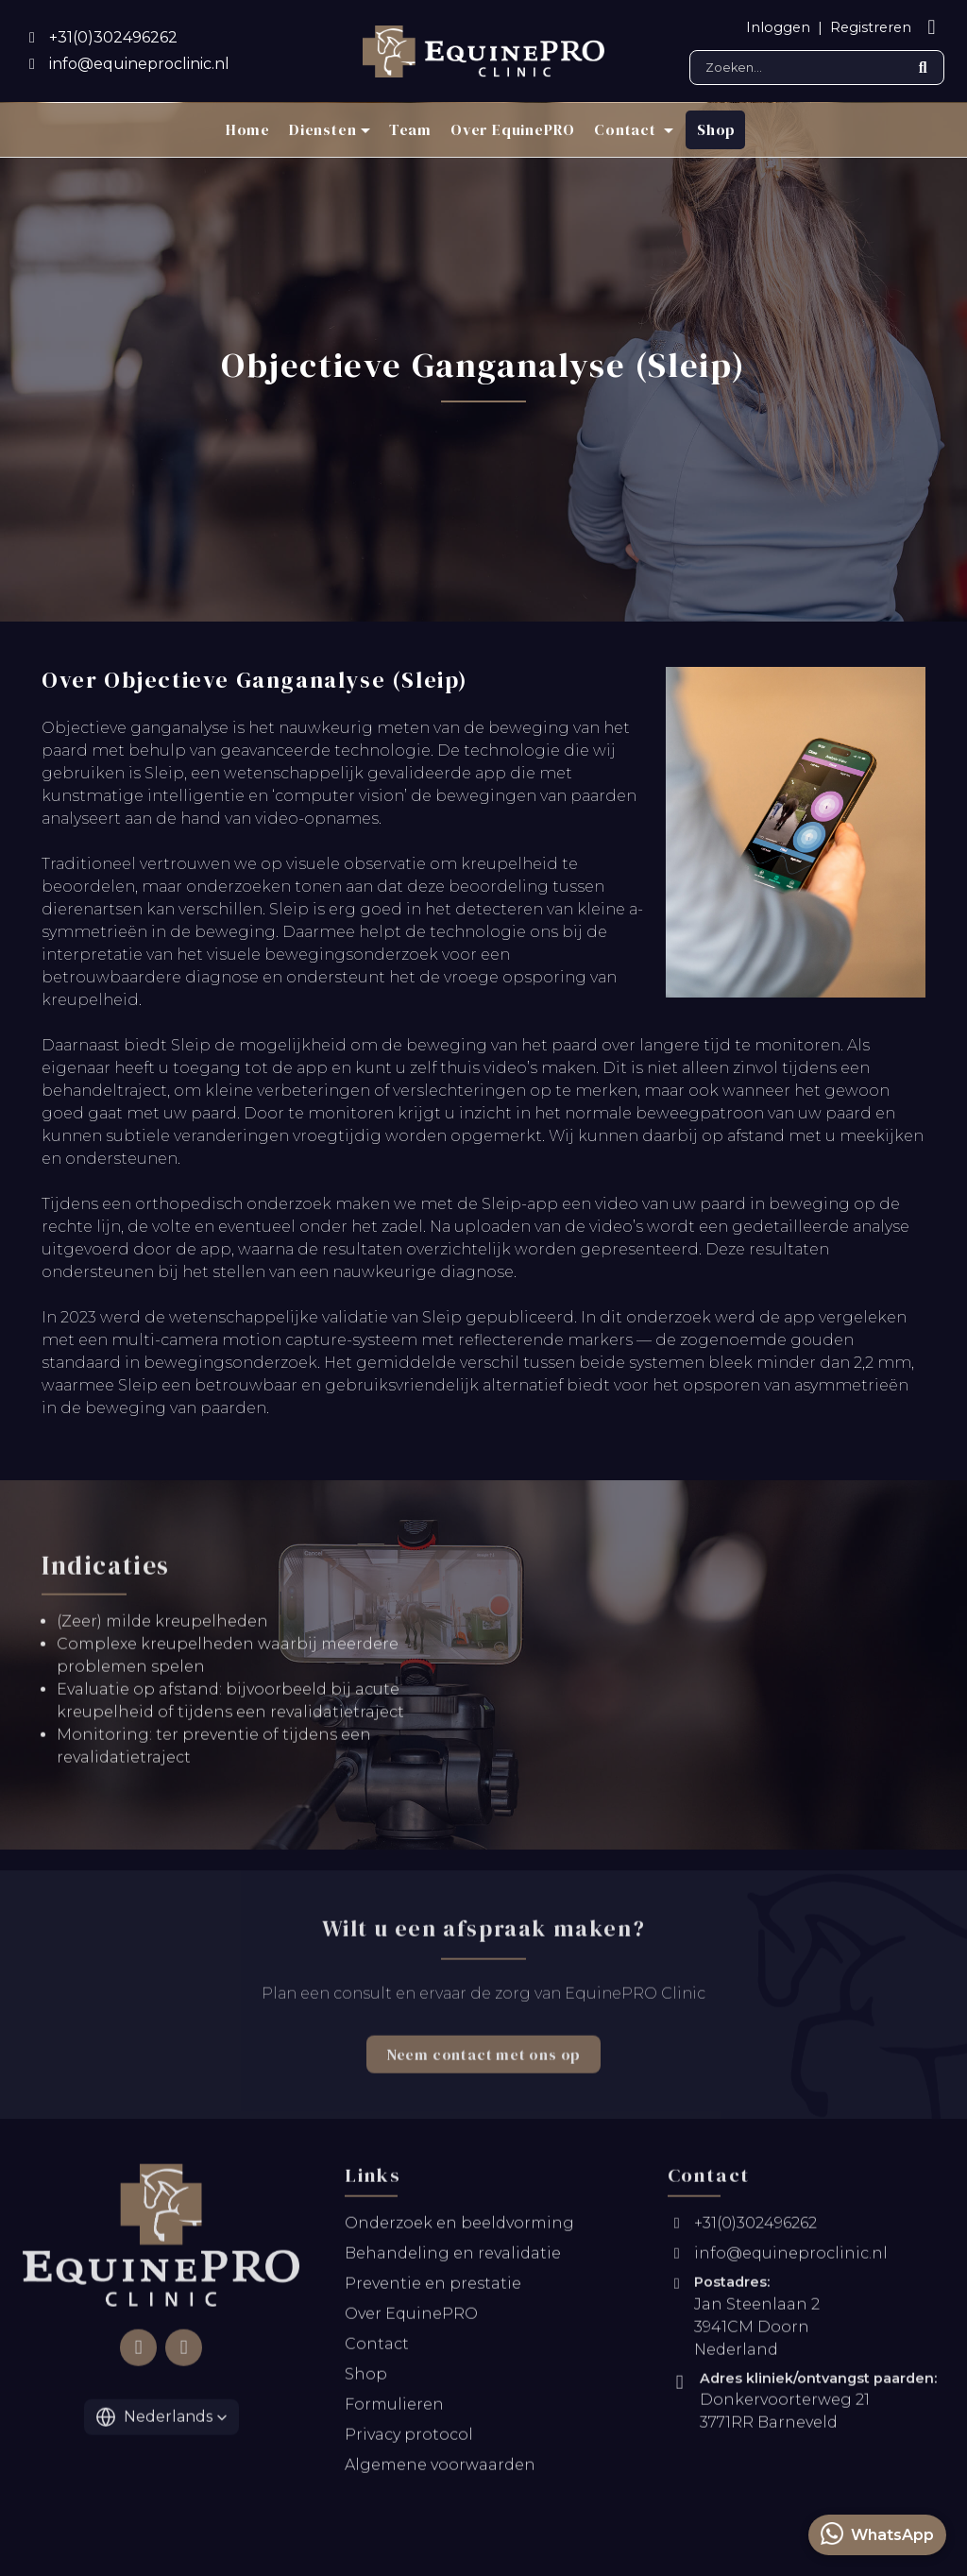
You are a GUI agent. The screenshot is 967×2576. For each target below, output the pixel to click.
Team (410, 129)
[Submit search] (922, 67)
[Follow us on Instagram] (183, 2360)
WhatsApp (877, 2533)
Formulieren (394, 2417)
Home (248, 129)
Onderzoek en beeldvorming (459, 2235)
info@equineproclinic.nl (778, 2266)
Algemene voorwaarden (440, 2477)
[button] (161, 2428)
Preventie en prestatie (433, 2296)
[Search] (816, 67)
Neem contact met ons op (483, 2066)
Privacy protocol (409, 2447)
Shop (716, 129)
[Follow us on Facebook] (138, 2360)
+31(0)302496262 (742, 2235)
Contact (377, 2356)
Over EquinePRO (512, 129)
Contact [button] (626, 129)
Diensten (322, 129)
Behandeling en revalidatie (453, 2266)
